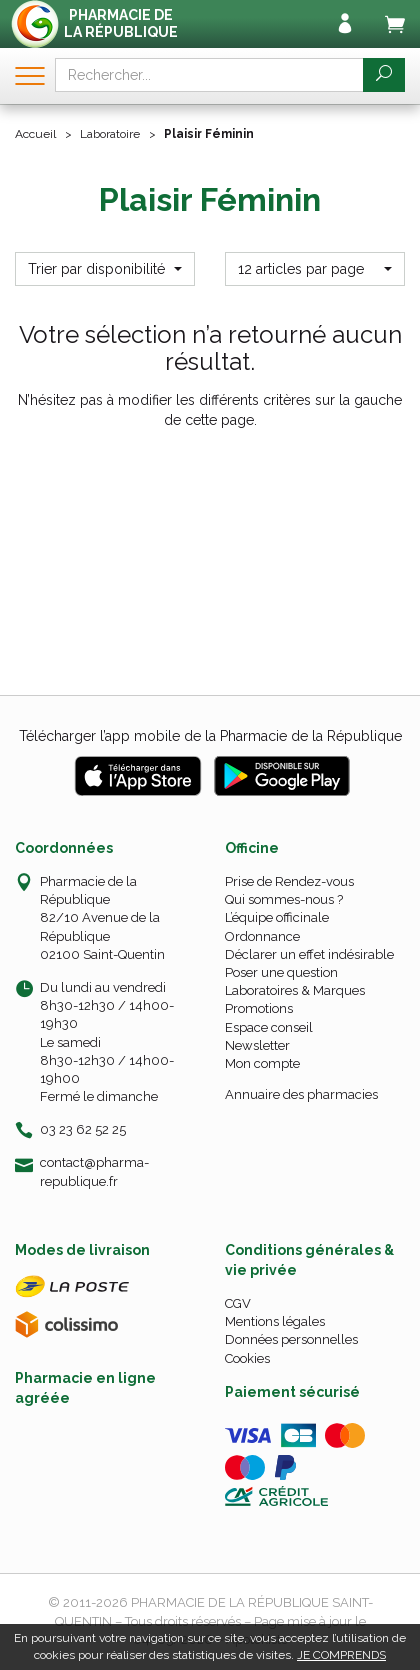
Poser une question (281, 972)
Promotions (259, 1008)
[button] (105, 269)
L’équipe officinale (277, 917)
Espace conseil (269, 1027)
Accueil (35, 134)
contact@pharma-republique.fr (94, 1171)
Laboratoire (110, 134)
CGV (238, 1303)
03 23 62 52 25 (83, 1129)
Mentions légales (275, 1321)
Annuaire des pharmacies (301, 1094)
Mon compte (262, 1063)
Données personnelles (291, 1339)
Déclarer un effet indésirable (309, 954)
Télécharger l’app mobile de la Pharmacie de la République (210, 736)
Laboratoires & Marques (295, 990)
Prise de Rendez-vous (289, 881)
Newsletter (257, 1045)
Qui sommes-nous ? (284, 899)
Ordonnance (262, 936)
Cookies (247, 1358)
